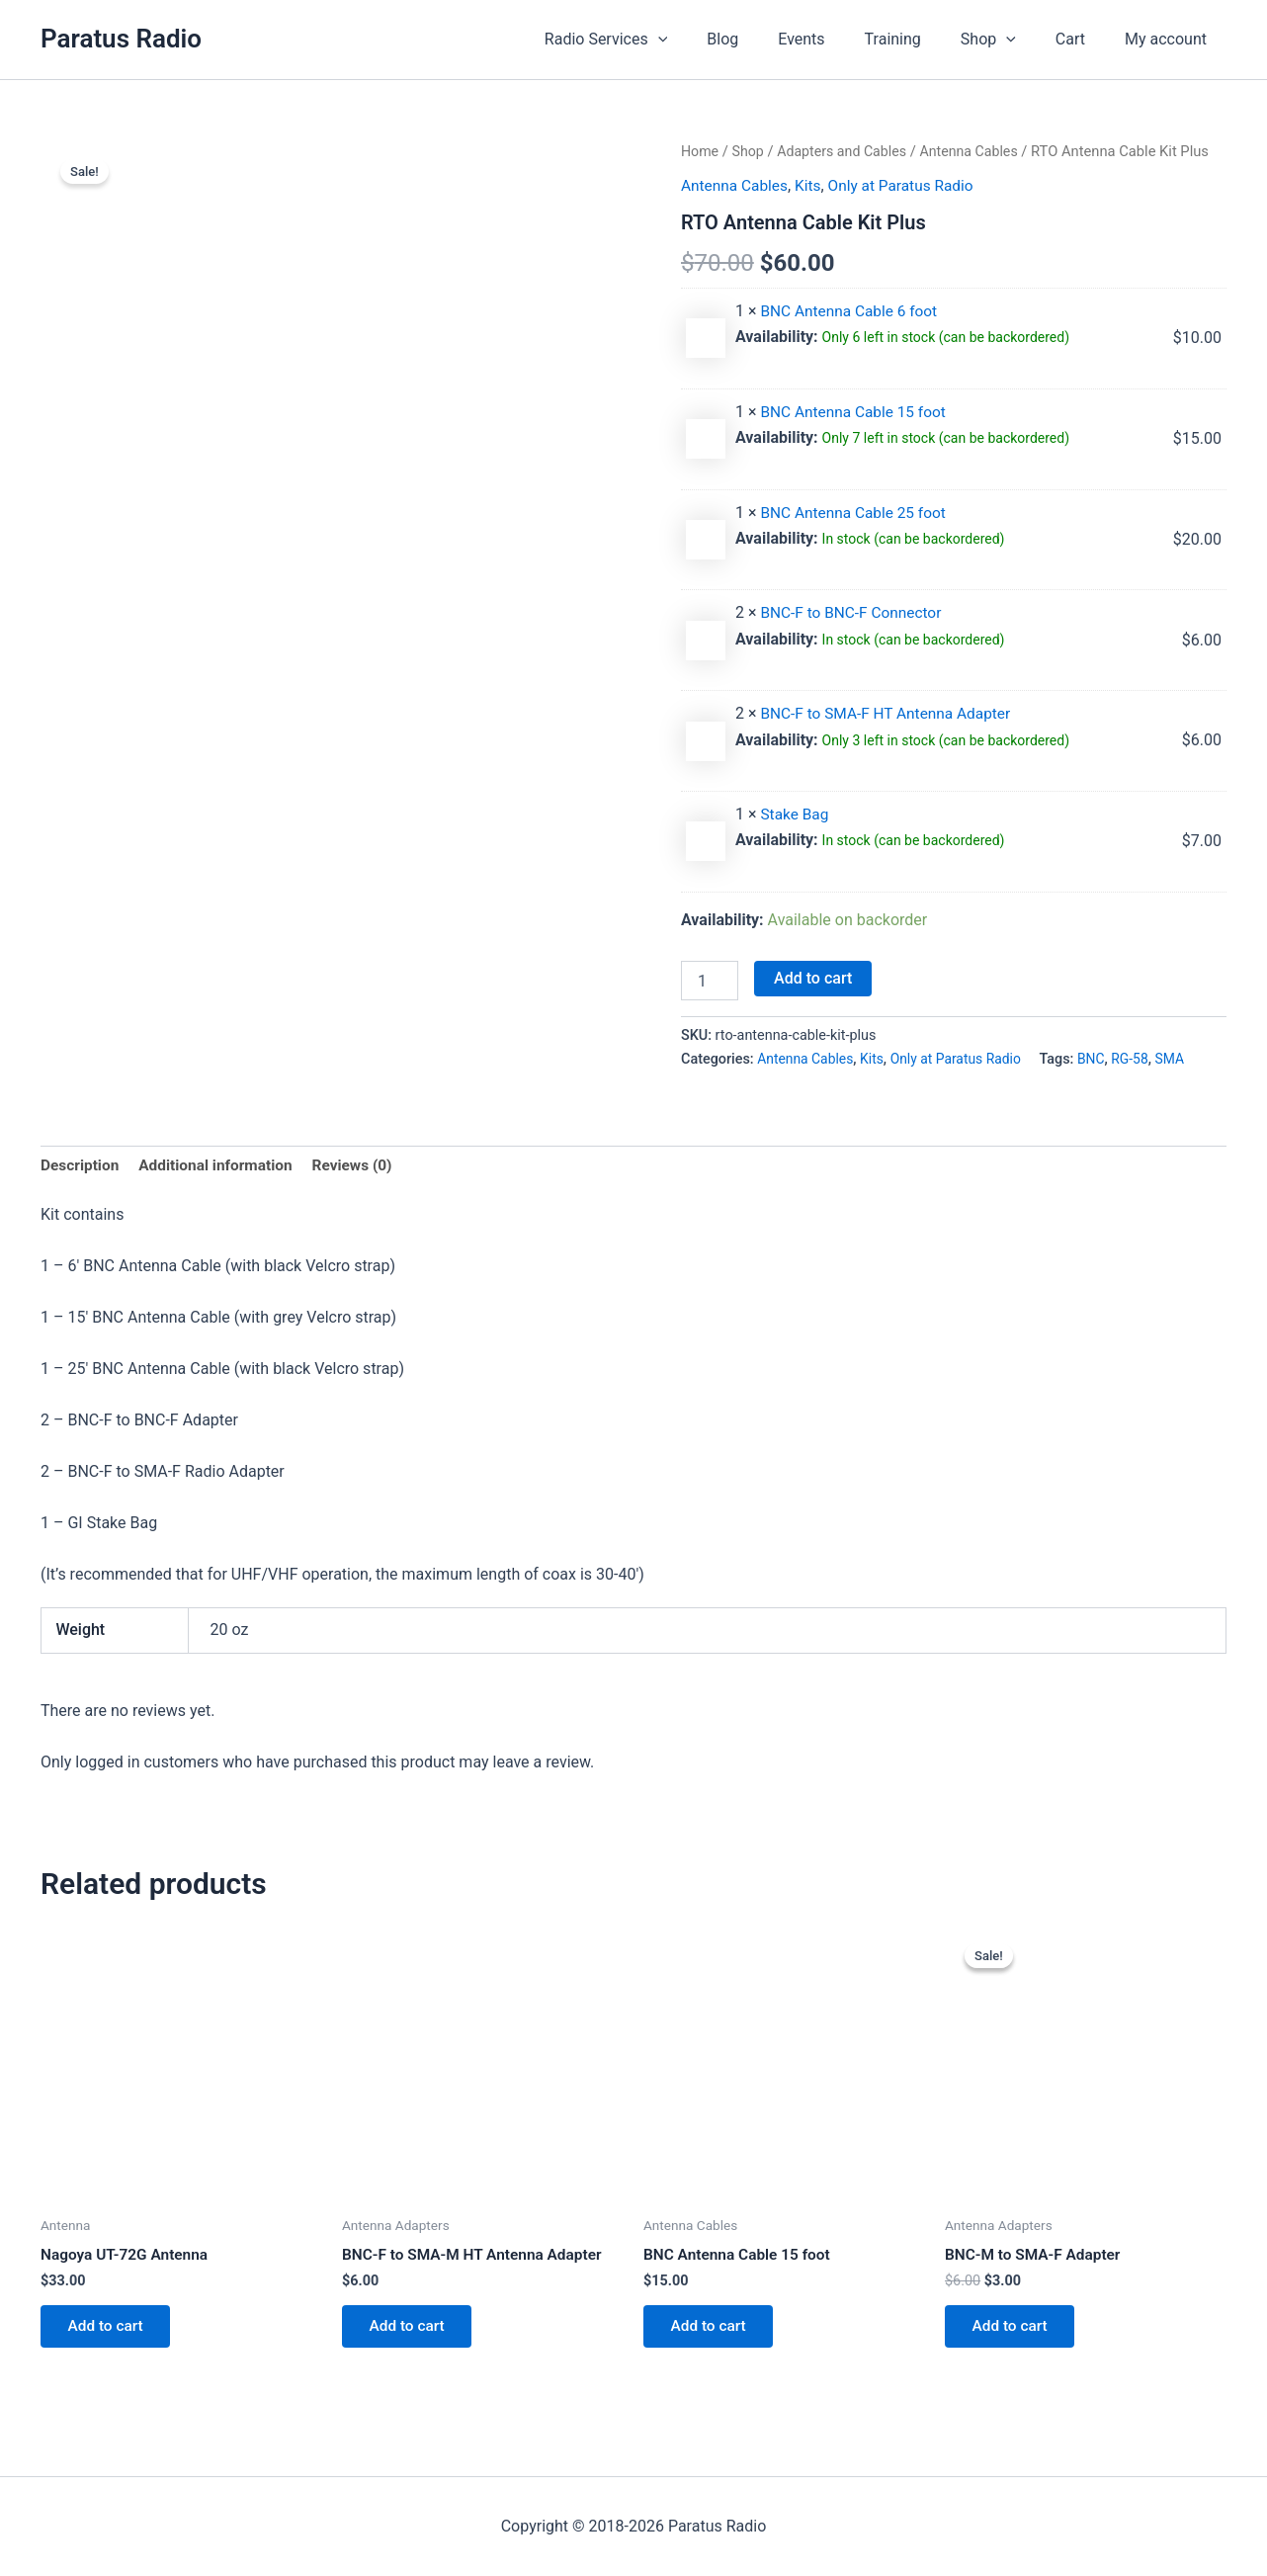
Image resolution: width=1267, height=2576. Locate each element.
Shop (1008, 39)
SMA (1182, 1058)
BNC (1101, 1058)
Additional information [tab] (220, 1166)
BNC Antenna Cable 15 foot (856, 410)
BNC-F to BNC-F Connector (854, 612)
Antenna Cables (978, 151)
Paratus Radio (121, 38)
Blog (766, 39)
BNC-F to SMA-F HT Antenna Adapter (890, 713)
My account (1170, 39)
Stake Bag (795, 813)
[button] (709, 39)
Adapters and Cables (847, 151)
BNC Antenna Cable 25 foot (856, 511)
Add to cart (813, 977)
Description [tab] (81, 1166)
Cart (1082, 39)
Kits (812, 185)
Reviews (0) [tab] (362, 1166)
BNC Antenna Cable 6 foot (852, 310)
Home (700, 151)
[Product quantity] (709, 979)
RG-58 (1141, 1058)
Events (836, 39)
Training (920, 39)
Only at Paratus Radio (908, 185)
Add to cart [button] (109, 2330)
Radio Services (657, 39)
